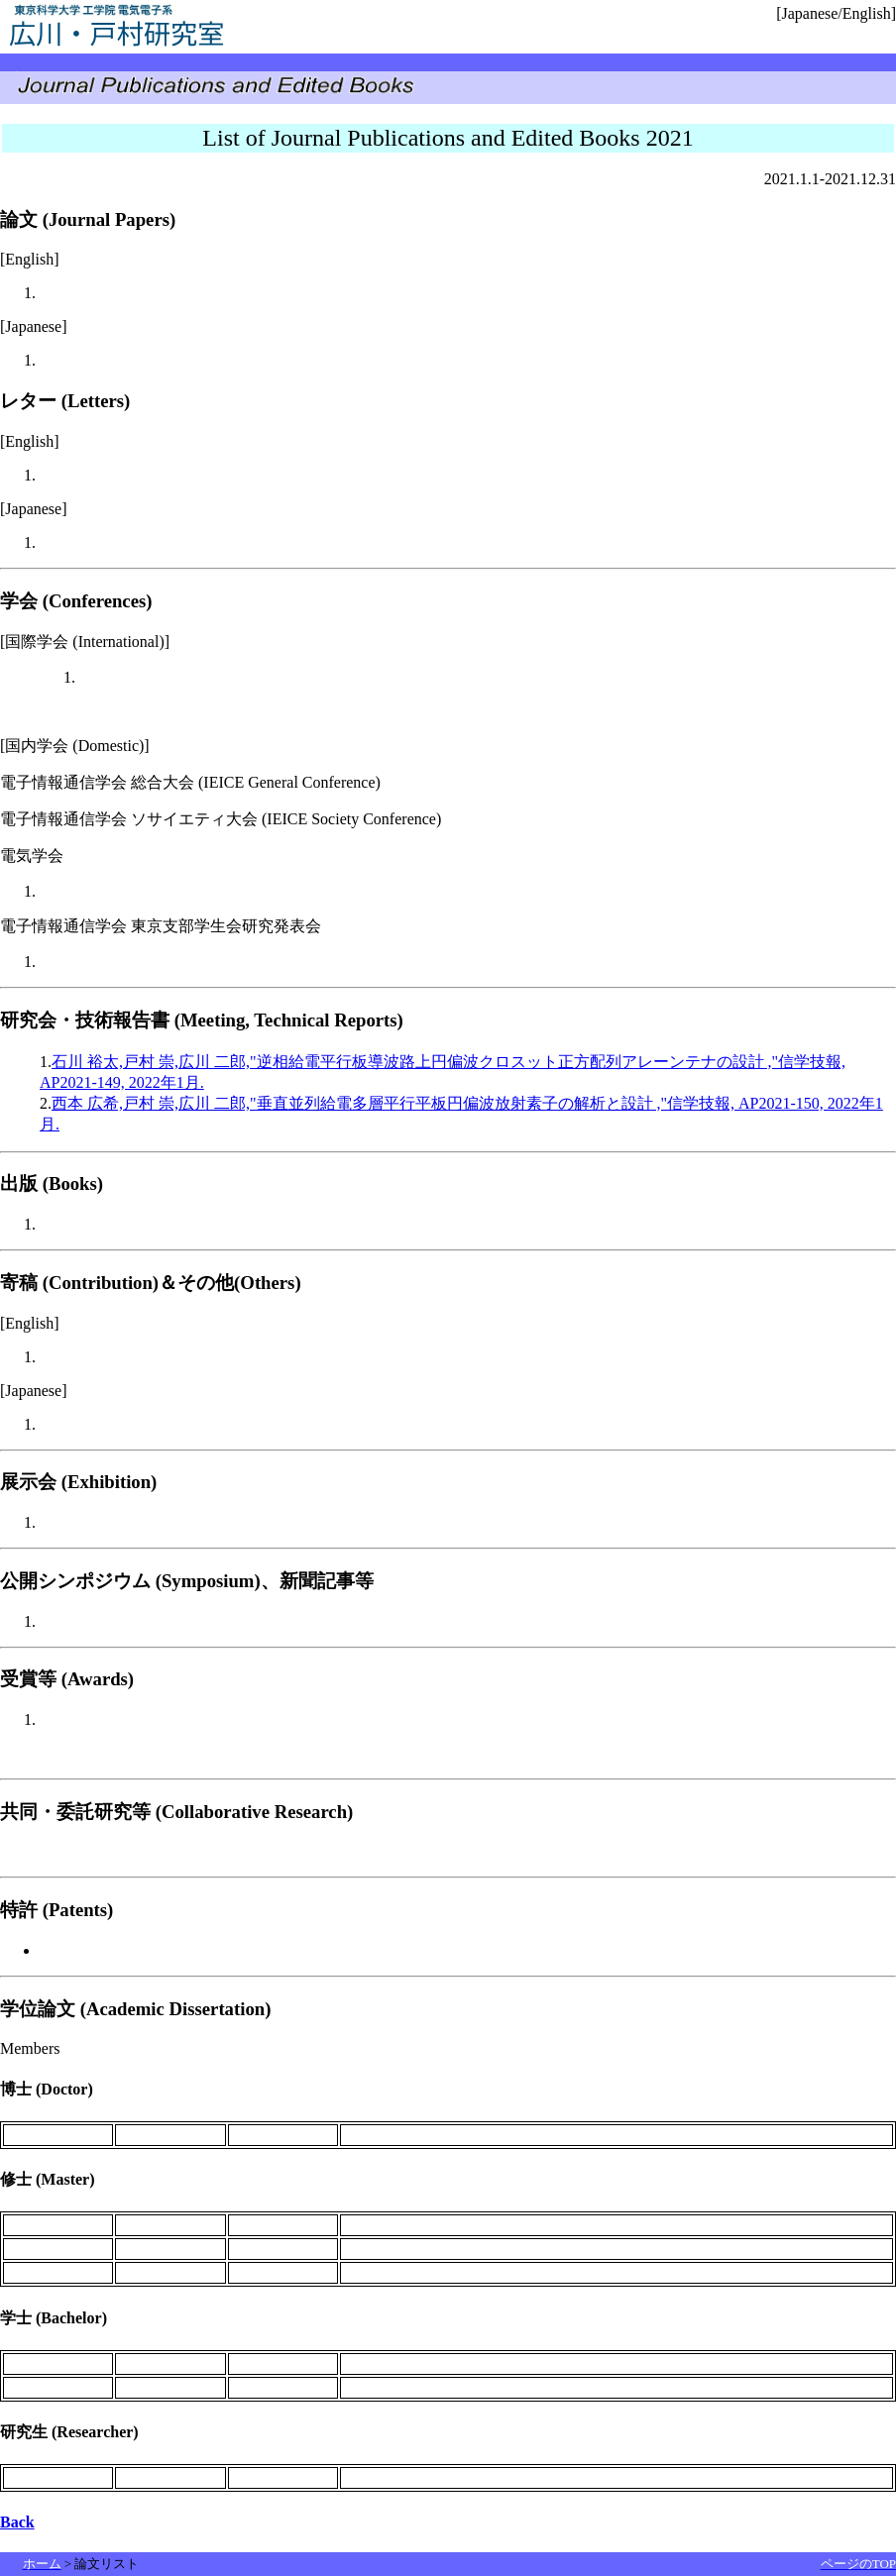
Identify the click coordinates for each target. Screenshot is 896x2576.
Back (17, 2522)
